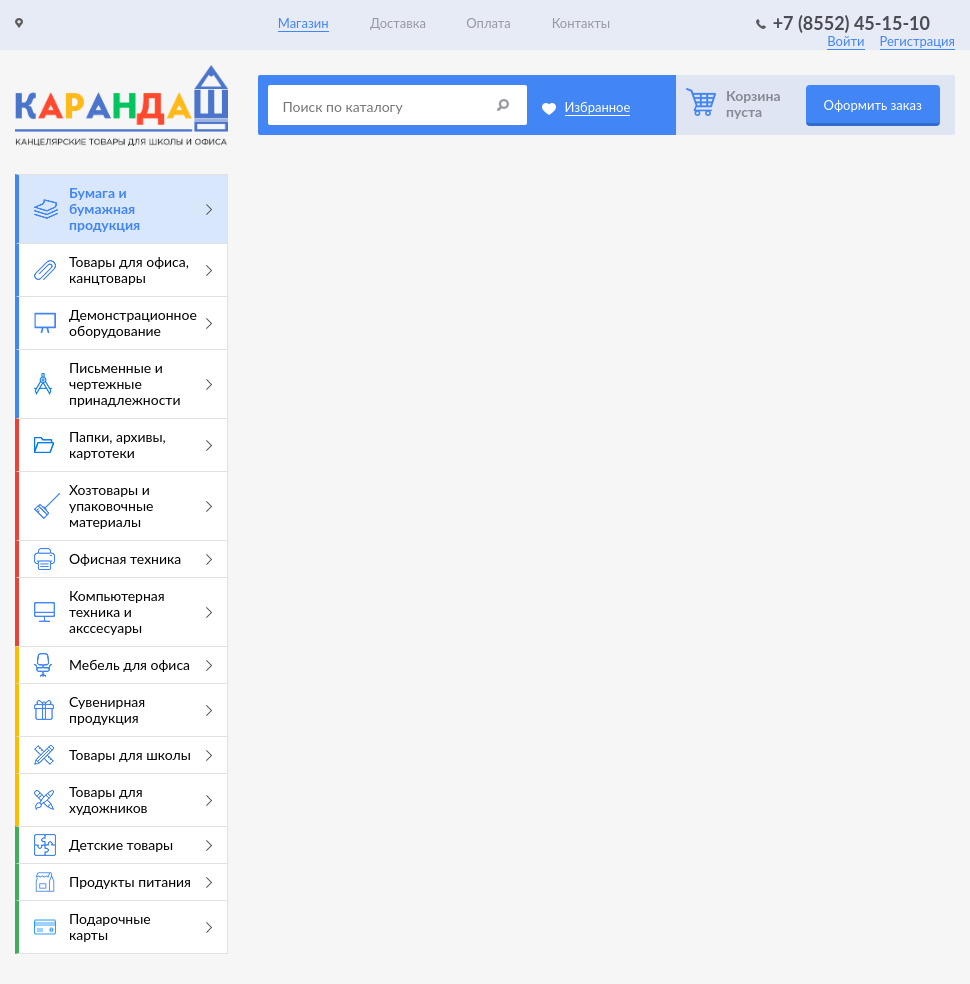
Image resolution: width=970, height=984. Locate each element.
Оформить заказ (873, 105)
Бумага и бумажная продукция (123, 208)
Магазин (303, 23)
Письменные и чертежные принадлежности (123, 383)
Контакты (581, 23)
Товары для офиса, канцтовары (123, 269)
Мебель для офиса (123, 665)
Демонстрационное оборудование (123, 322)
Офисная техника (123, 559)
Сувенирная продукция (123, 709)
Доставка (398, 23)
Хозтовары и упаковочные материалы (123, 505)
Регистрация (917, 41)
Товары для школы (123, 755)
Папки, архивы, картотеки (123, 444)
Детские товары (123, 845)
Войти (845, 41)
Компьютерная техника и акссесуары (123, 611)
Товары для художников (123, 799)
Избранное (598, 107)
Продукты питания (123, 882)
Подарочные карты (123, 926)
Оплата (488, 23)
